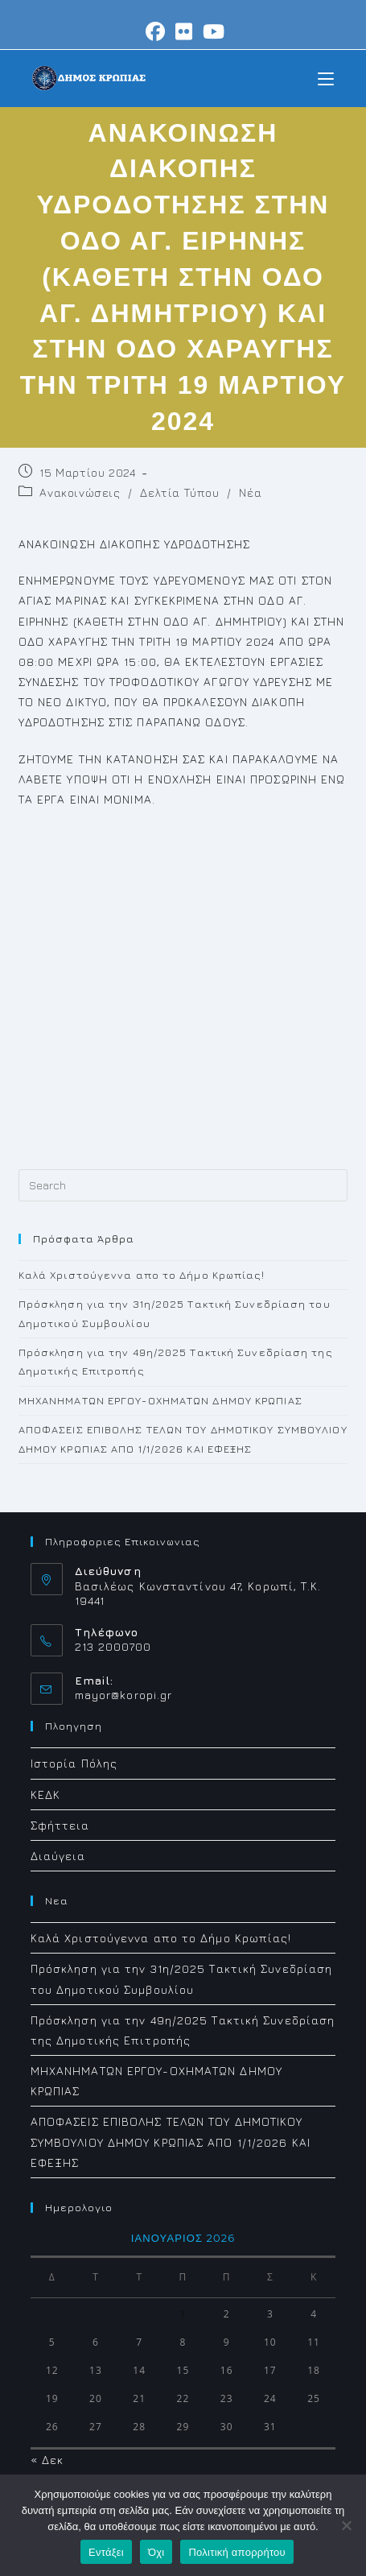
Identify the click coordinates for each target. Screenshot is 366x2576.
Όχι (156, 2552)
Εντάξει (106, 2552)
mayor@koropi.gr (124, 1694)
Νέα (250, 492)
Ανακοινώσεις (79, 492)
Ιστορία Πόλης (74, 1763)
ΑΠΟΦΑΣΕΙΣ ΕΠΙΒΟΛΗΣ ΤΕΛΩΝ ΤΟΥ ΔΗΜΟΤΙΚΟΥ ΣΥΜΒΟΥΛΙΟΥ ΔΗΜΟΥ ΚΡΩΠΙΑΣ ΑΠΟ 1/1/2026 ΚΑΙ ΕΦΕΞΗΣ (170, 2142)
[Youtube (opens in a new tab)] (211, 31)
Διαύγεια (58, 1856)
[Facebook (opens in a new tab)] (156, 31)
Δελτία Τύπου (179, 492)
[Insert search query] (183, 1185)
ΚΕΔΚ (45, 1794)
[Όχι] (346, 2525)
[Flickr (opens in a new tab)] (184, 31)
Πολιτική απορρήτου (236, 2552)
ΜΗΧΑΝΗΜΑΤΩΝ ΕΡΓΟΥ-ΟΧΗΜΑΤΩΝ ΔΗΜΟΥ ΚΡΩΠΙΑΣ (160, 1400)
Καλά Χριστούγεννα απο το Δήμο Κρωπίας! (142, 1274)
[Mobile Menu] (326, 77)
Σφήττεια (60, 1825)
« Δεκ (47, 2459)
